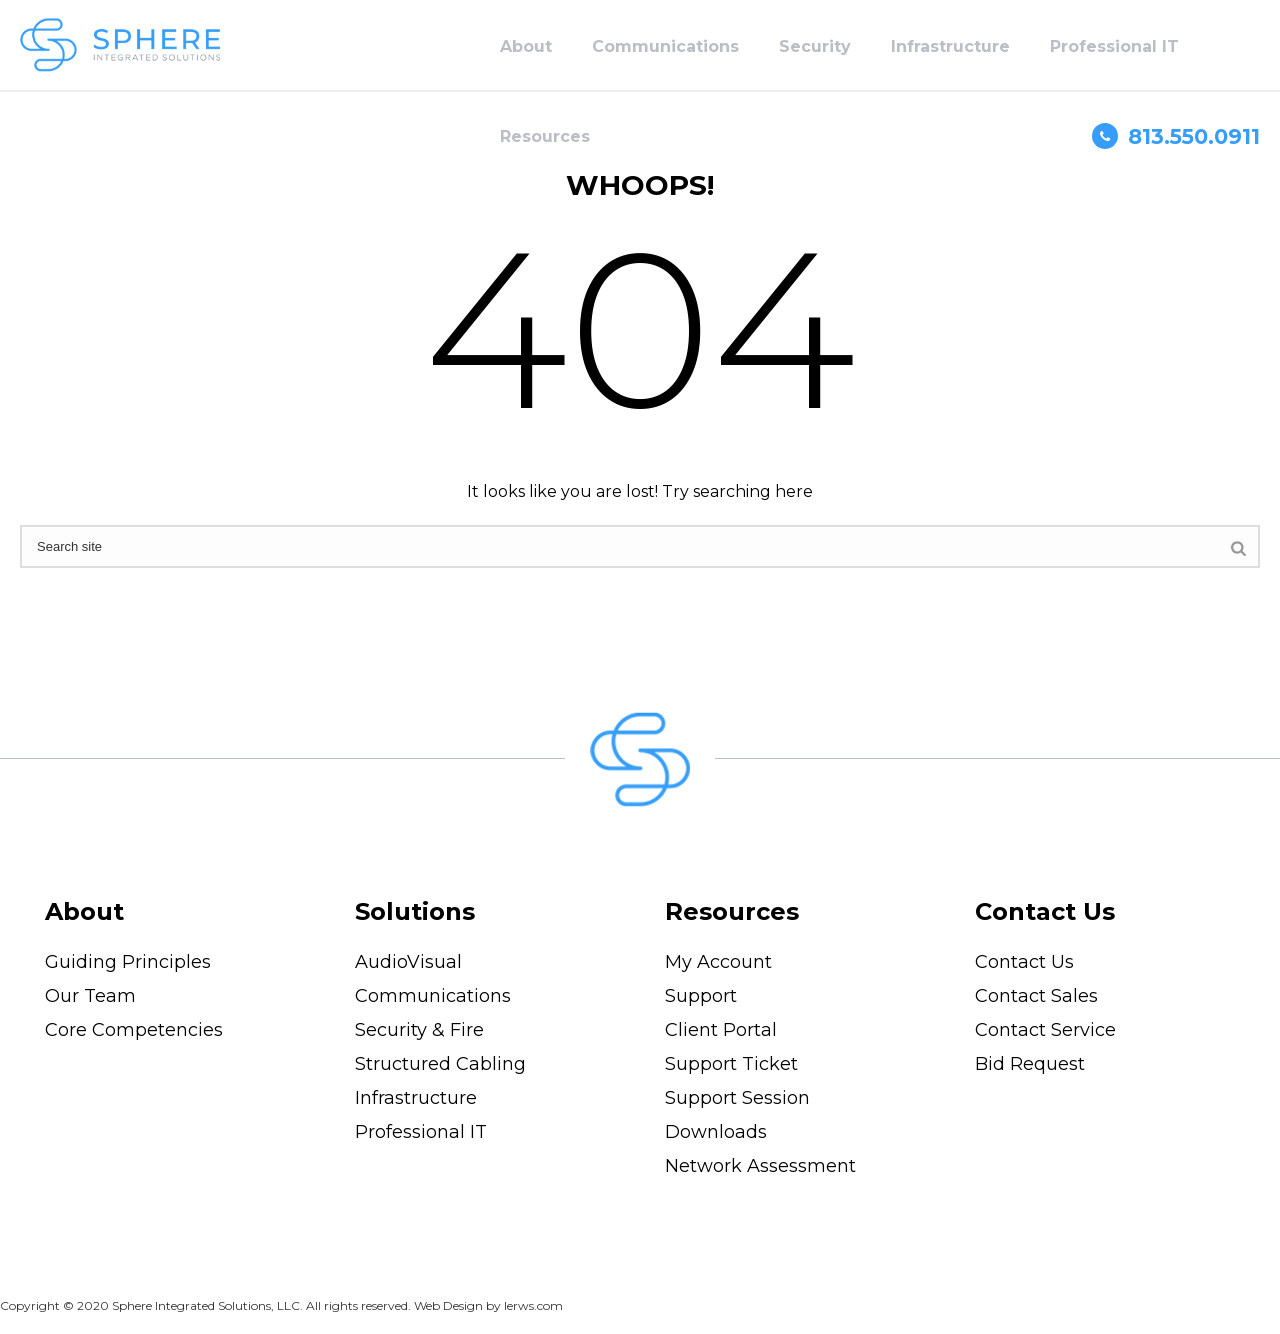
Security (815, 46)
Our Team (90, 996)
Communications (665, 46)
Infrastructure (950, 46)
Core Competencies (134, 1030)
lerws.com (533, 1305)
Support (701, 996)
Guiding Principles (128, 962)
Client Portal (721, 1030)
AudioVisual (408, 962)
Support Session (737, 1098)
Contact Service (1045, 1030)
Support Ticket (731, 1064)
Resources (545, 136)
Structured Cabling (440, 1064)
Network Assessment (760, 1166)
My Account (718, 962)
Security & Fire (419, 1030)
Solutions (415, 911)
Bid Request (1030, 1064)
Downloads (716, 1132)
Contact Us (1045, 911)
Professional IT (1114, 46)
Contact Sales (1036, 996)
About (526, 46)
